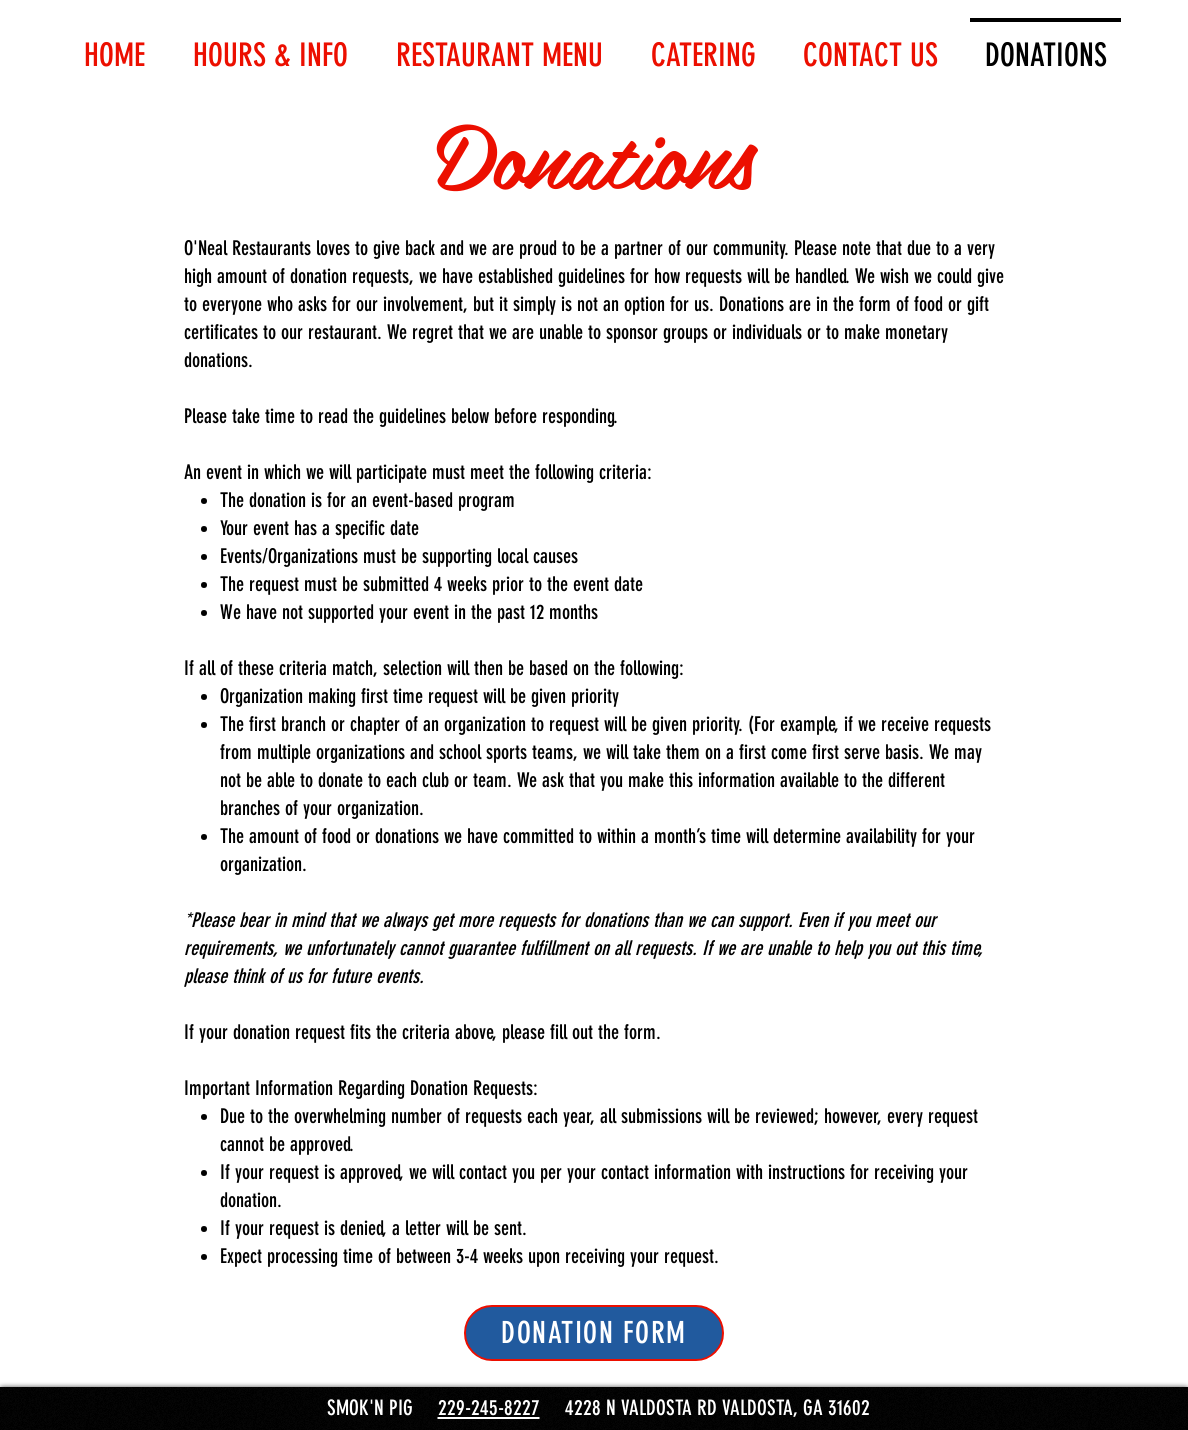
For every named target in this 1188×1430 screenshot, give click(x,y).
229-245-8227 (489, 1407)
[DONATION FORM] (594, 1333)
